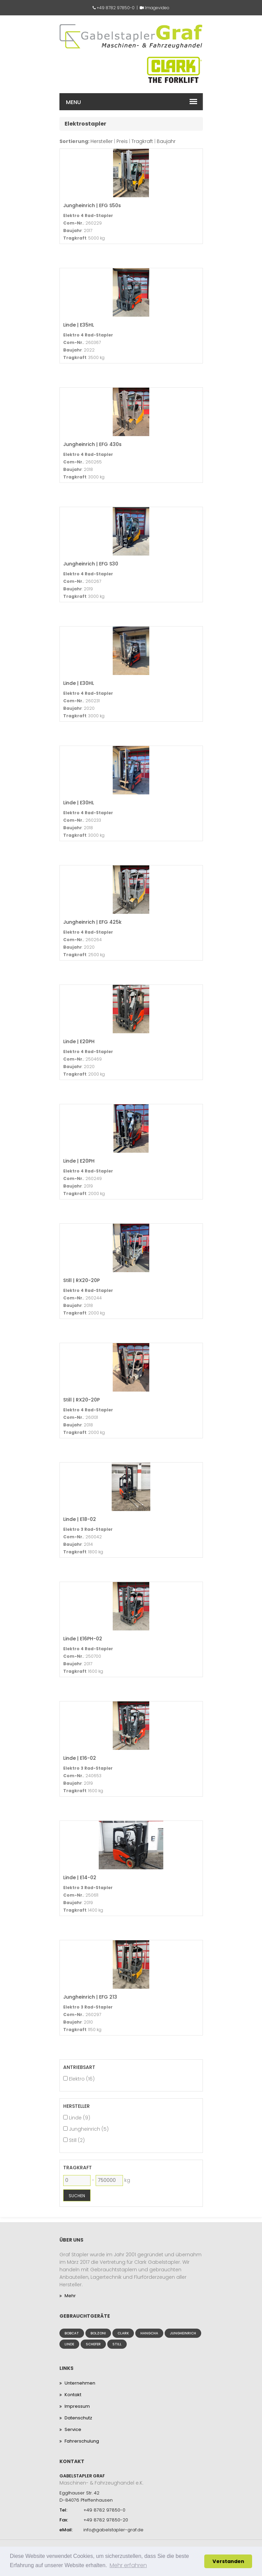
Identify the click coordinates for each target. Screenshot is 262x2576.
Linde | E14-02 (79, 1877)
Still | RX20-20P (81, 1280)
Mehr (70, 2295)
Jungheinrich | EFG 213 (90, 1997)
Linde (69, 2344)
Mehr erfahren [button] (128, 2565)
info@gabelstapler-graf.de (113, 2530)
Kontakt (73, 2394)
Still (117, 2344)
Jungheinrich (183, 2333)
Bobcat (72, 2333)
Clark (123, 2333)
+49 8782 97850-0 (116, 8)
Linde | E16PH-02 (82, 1638)
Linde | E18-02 (79, 1519)
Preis (122, 141)
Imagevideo (157, 8)
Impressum (77, 2406)
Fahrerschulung (82, 2441)
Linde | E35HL (78, 324)
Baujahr (166, 141)
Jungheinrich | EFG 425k (92, 922)
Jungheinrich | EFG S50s (92, 205)
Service (73, 2429)
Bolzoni (98, 2333)
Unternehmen (80, 2383)
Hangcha (149, 2333)
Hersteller (102, 141)
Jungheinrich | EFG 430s (92, 444)
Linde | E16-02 (79, 1758)
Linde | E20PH (79, 1041)
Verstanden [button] (228, 2561)
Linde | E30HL (78, 683)
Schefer (93, 2344)
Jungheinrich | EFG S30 (90, 563)
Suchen (77, 2196)
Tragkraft (142, 141)
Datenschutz (78, 2418)
